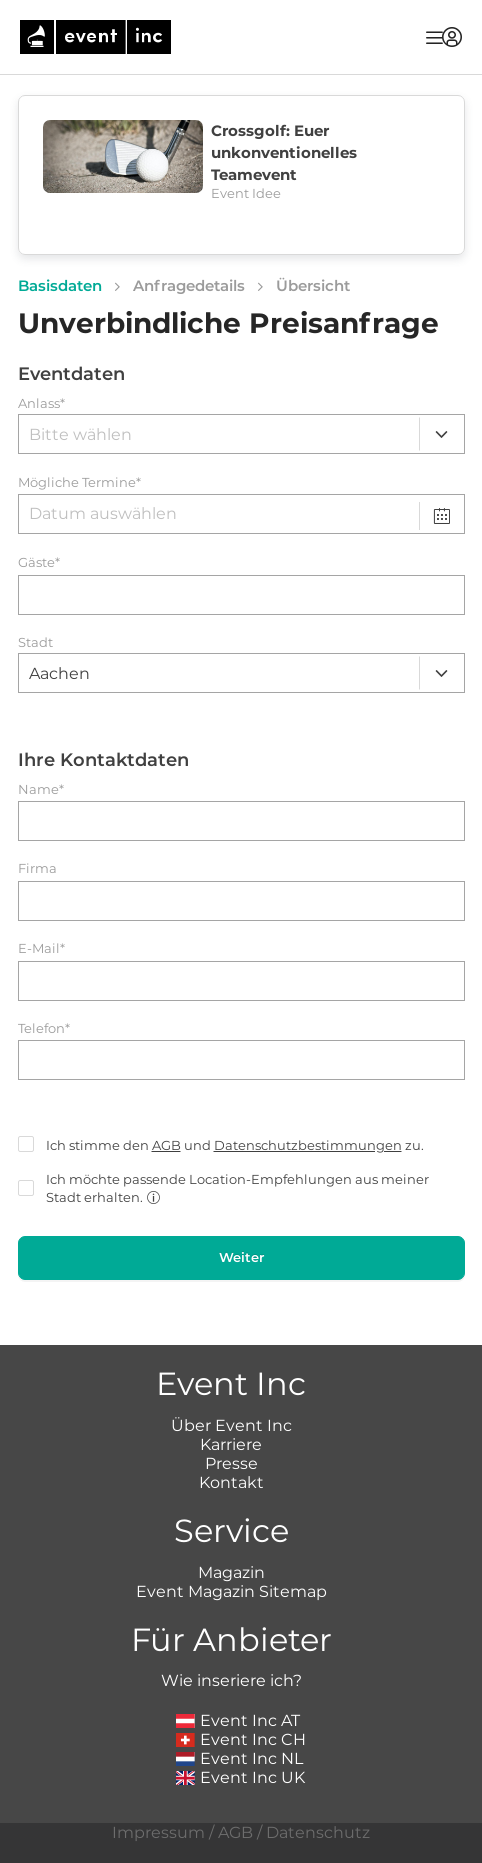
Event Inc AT (238, 1720)
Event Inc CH (241, 1739)
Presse (231, 1463)
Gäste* (39, 562)
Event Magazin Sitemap (231, 1591)
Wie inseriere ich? (231, 1680)
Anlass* (41, 403)
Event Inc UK (240, 1777)
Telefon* (44, 1028)
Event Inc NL (239, 1758)
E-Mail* (41, 948)
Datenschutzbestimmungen (308, 1145)
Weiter (241, 1257)
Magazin (231, 1572)
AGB (166, 1145)
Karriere (231, 1444)
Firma (37, 868)
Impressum (158, 1832)
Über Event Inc (231, 1425)
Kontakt (231, 1482)
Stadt (35, 642)
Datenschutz (318, 1832)
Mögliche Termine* (79, 482)
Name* (41, 789)
